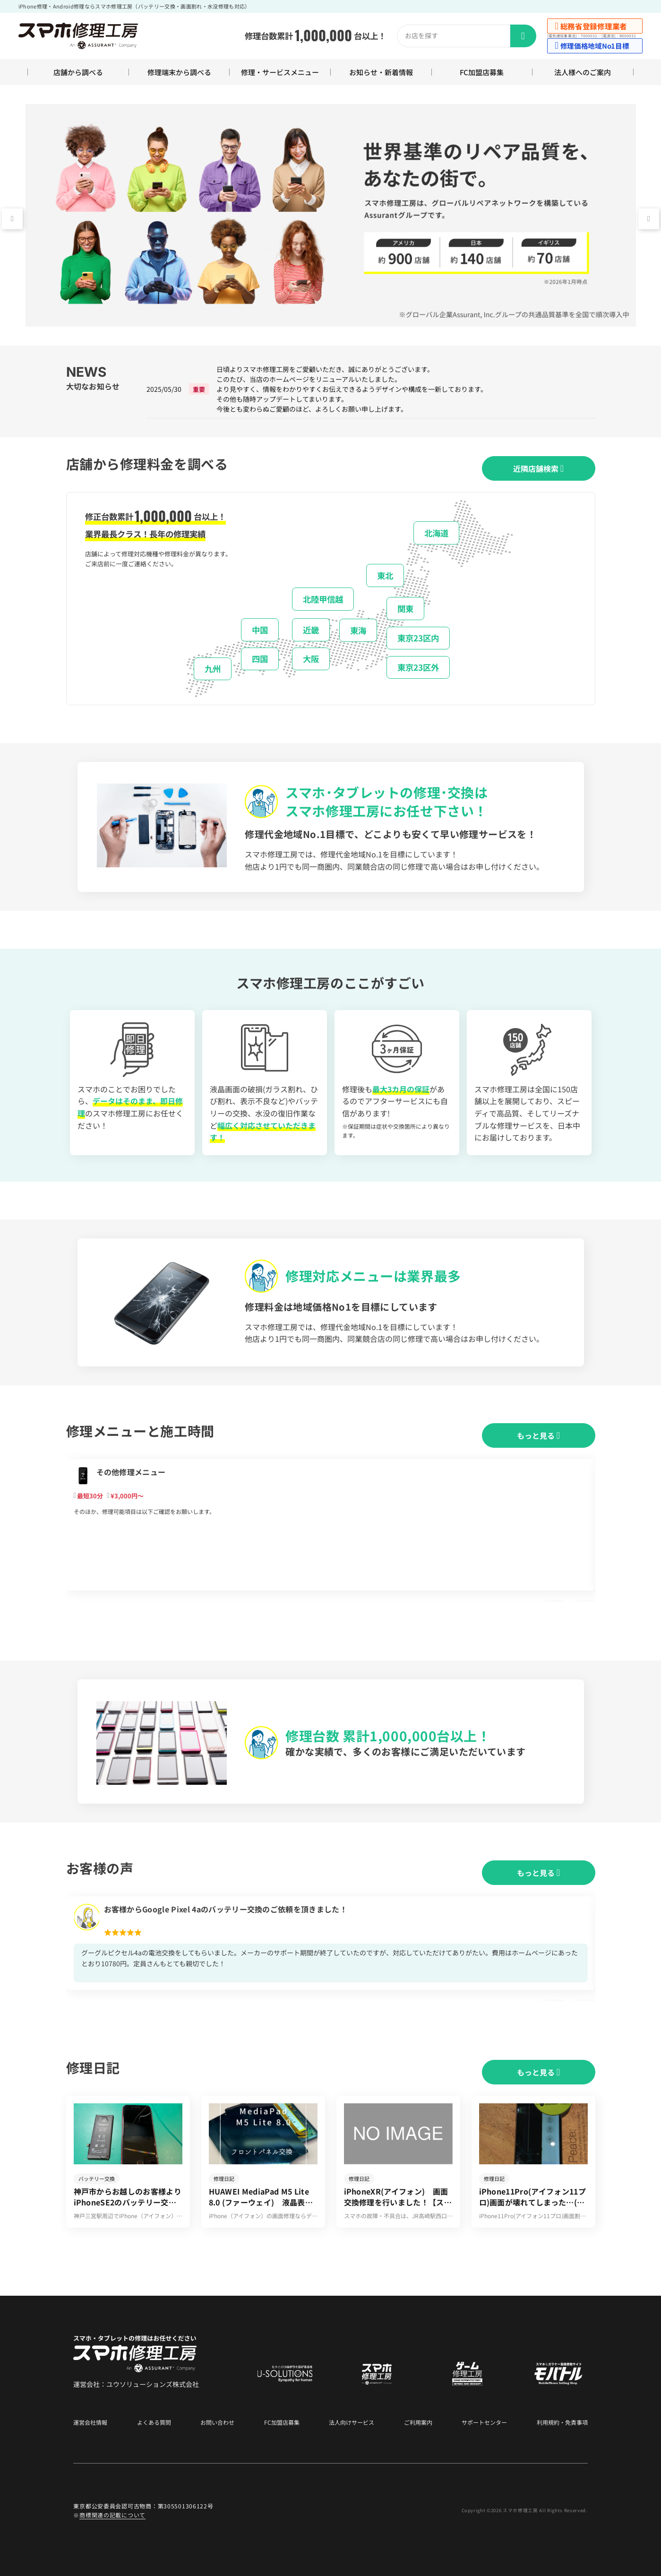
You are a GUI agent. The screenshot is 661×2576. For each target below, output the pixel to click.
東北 (385, 575)
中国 (260, 630)
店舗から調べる (78, 72)
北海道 (436, 533)
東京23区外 (418, 667)
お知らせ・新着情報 (381, 72)
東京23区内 (418, 638)
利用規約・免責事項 (562, 2422)
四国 (260, 659)
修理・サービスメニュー (280, 72)
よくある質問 (154, 2422)
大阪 (311, 659)
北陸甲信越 (323, 599)
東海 (358, 630)
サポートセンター (484, 2422)
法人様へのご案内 (582, 72)
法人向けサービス (351, 2422)
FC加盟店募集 (482, 72)
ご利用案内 (418, 2422)
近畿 (311, 630)
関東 (405, 608)
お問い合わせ (217, 2422)
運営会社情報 (90, 2422)
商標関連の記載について (112, 2515)
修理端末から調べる (179, 72)
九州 (213, 668)
